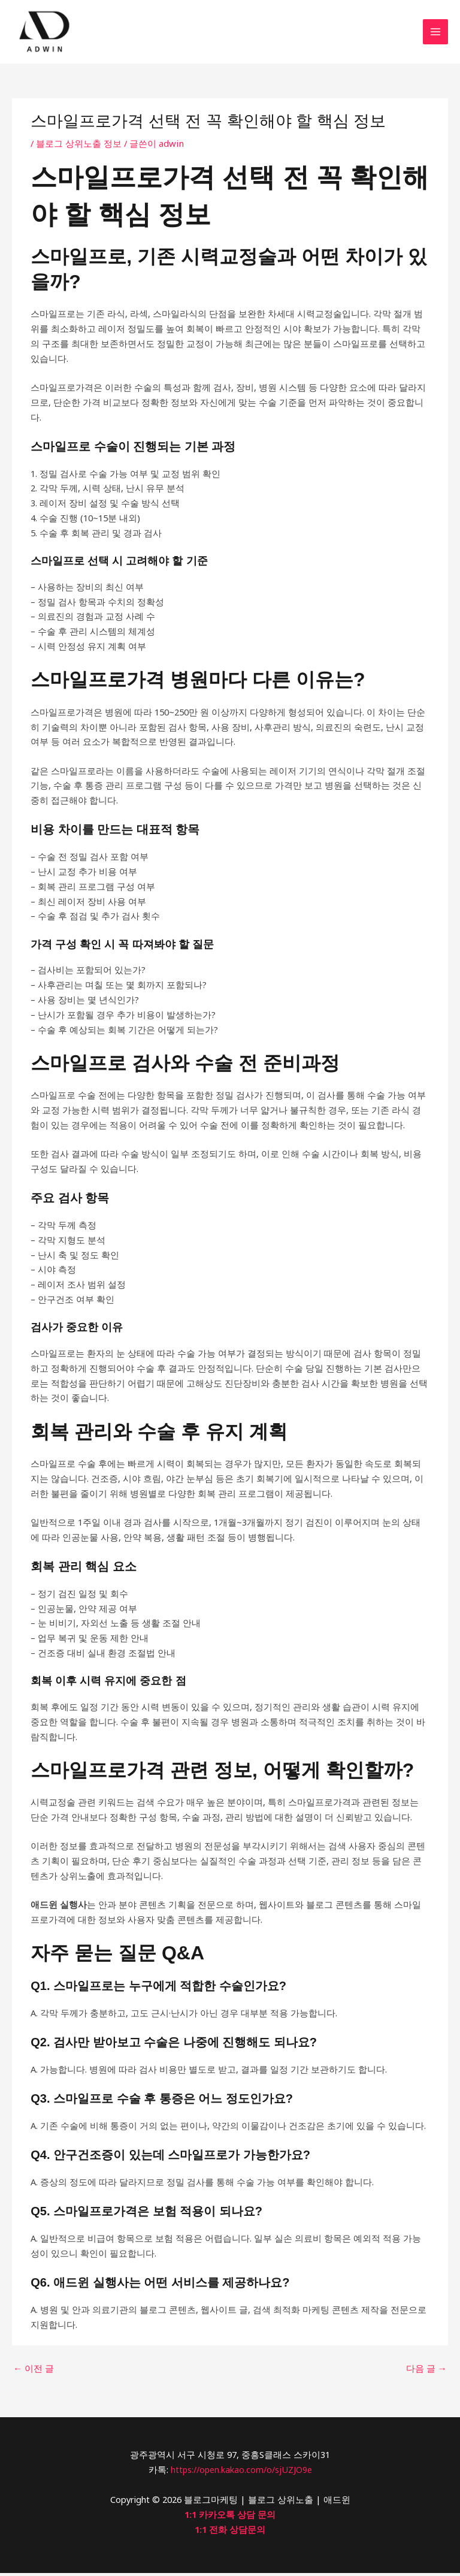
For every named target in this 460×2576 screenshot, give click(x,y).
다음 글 (426, 2373)
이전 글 (33, 2373)
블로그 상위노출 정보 (79, 148)
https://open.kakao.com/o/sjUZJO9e (241, 2473)
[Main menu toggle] (435, 34)
